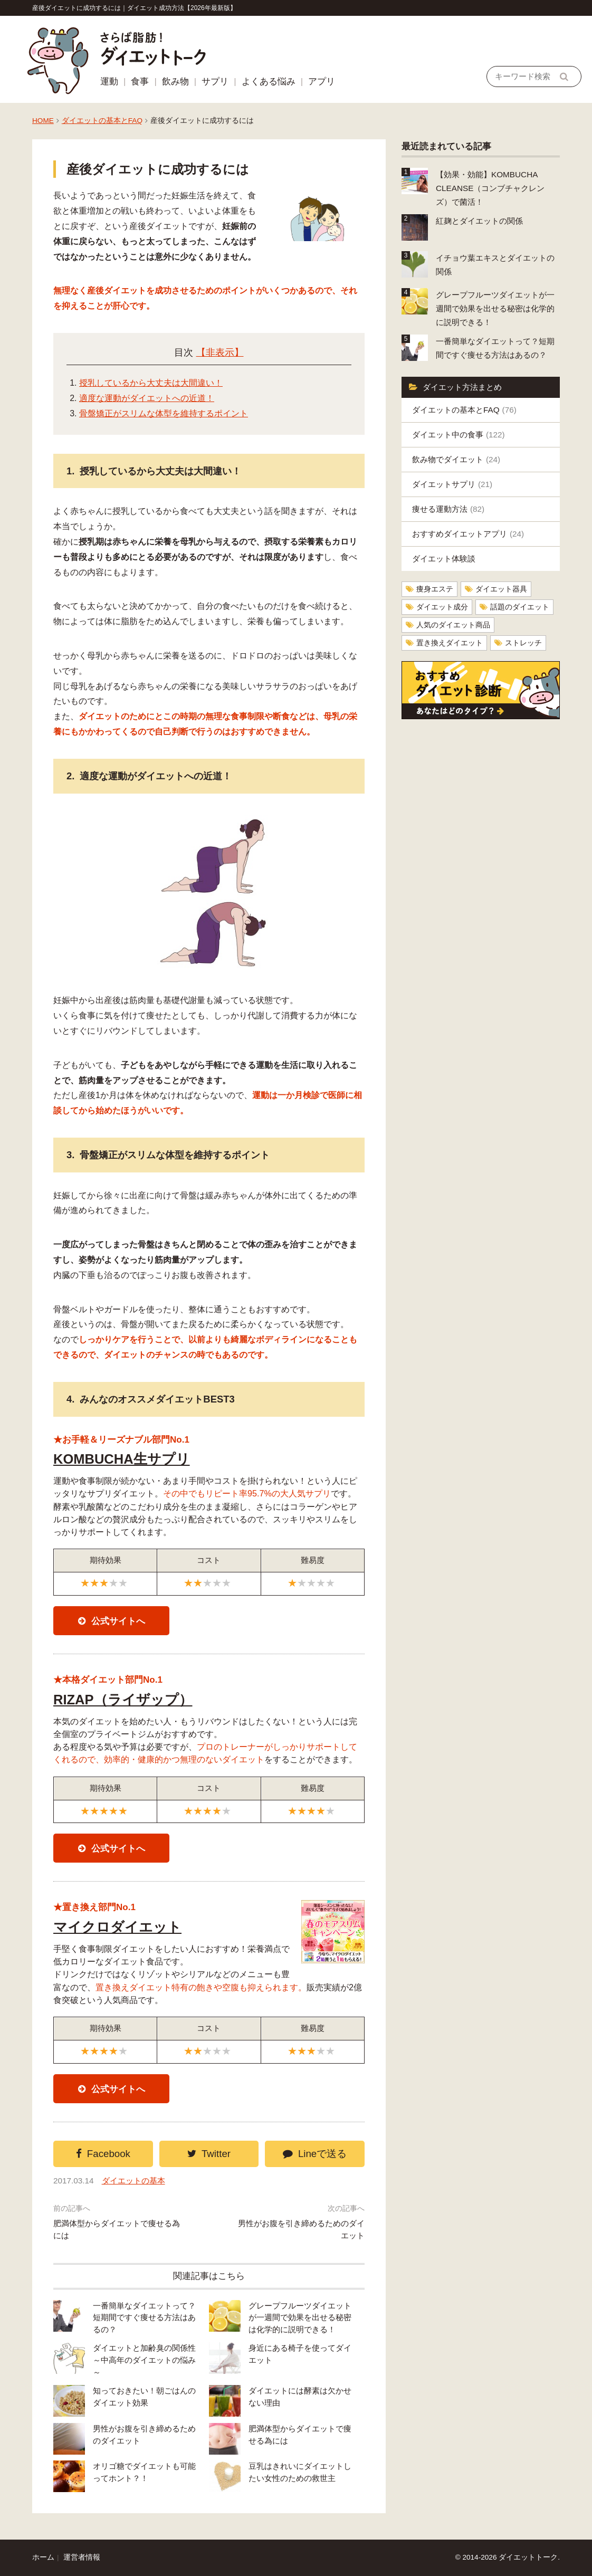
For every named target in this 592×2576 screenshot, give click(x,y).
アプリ (321, 82)
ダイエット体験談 (443, 558)
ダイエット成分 (442, 607)
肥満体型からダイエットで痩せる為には (116, 2229)
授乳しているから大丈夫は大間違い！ (151, 382)
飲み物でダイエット (456, 459)
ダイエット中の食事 (458, 434)
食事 (140, 82)
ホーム (43, 2557)
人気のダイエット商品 (453, 625)
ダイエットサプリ (452, 484)
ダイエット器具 (501, 589)
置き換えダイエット (449, 643)
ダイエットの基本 (133, 2180)
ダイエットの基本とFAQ (102, 121)
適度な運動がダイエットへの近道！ (146, 398)
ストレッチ (523, 643)
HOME (43, 121)
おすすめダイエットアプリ (468, 533)
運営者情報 (81, 2557)
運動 (109, 82)
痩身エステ (434, 589)
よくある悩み (268, 82)
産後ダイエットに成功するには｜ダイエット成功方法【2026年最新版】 (134, 8)
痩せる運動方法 (448, 508)
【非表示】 (220, 352)
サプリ (215, 82)
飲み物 (175, 82)
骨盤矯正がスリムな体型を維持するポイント (163, 413)
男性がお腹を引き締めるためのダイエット (301, 2229)
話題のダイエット (519, 607)
